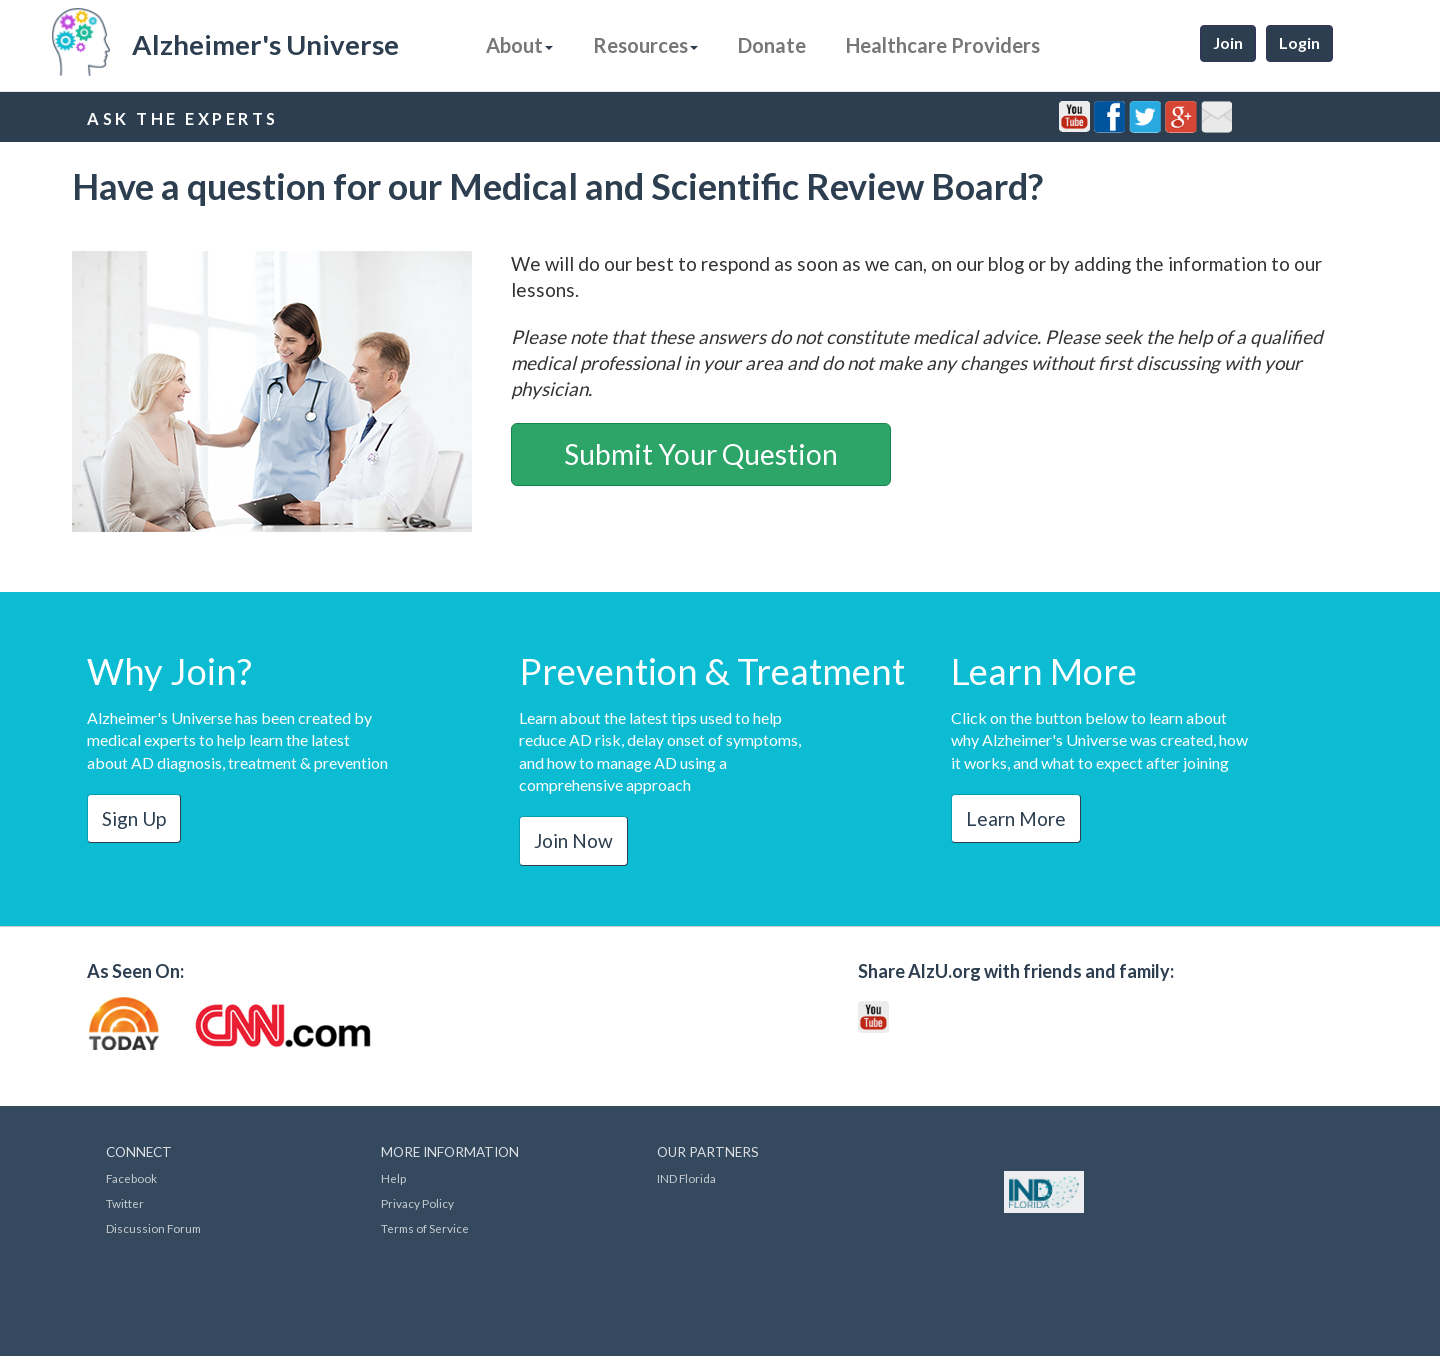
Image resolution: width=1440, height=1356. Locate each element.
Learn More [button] (1016, 818)
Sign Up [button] (134, 818)
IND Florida (686, 1178)
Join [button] (1228, 42)
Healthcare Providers (943, 45)
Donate (772, 45)
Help (393, 1178)
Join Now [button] (573, 840)
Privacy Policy (417, 1203)
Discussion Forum (153, 1228)
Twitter (125, 1203)
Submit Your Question (701, 454)
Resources (645, 45)
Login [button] (1299, 42)
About (519, 45)
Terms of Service (425, 1228)
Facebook (131, 1178)
